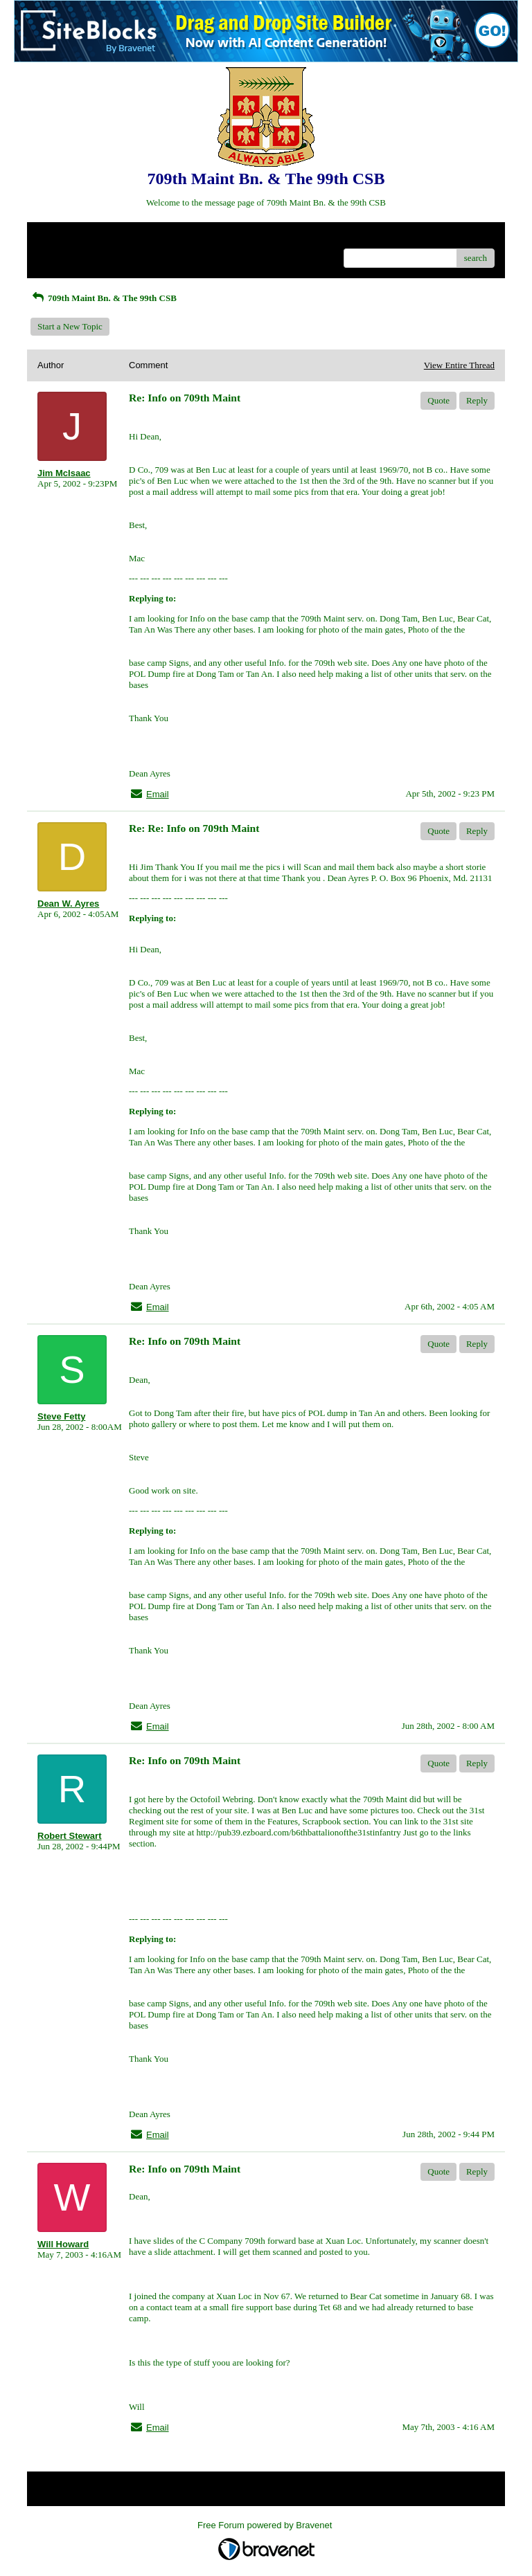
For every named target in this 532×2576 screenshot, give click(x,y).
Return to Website (69, 238)
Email (157, 794)
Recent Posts (60, 253)
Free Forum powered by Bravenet (266, 2525)
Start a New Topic (70, 326)
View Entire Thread (459, 365)
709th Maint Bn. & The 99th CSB (103, 298)
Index (124, 238)
